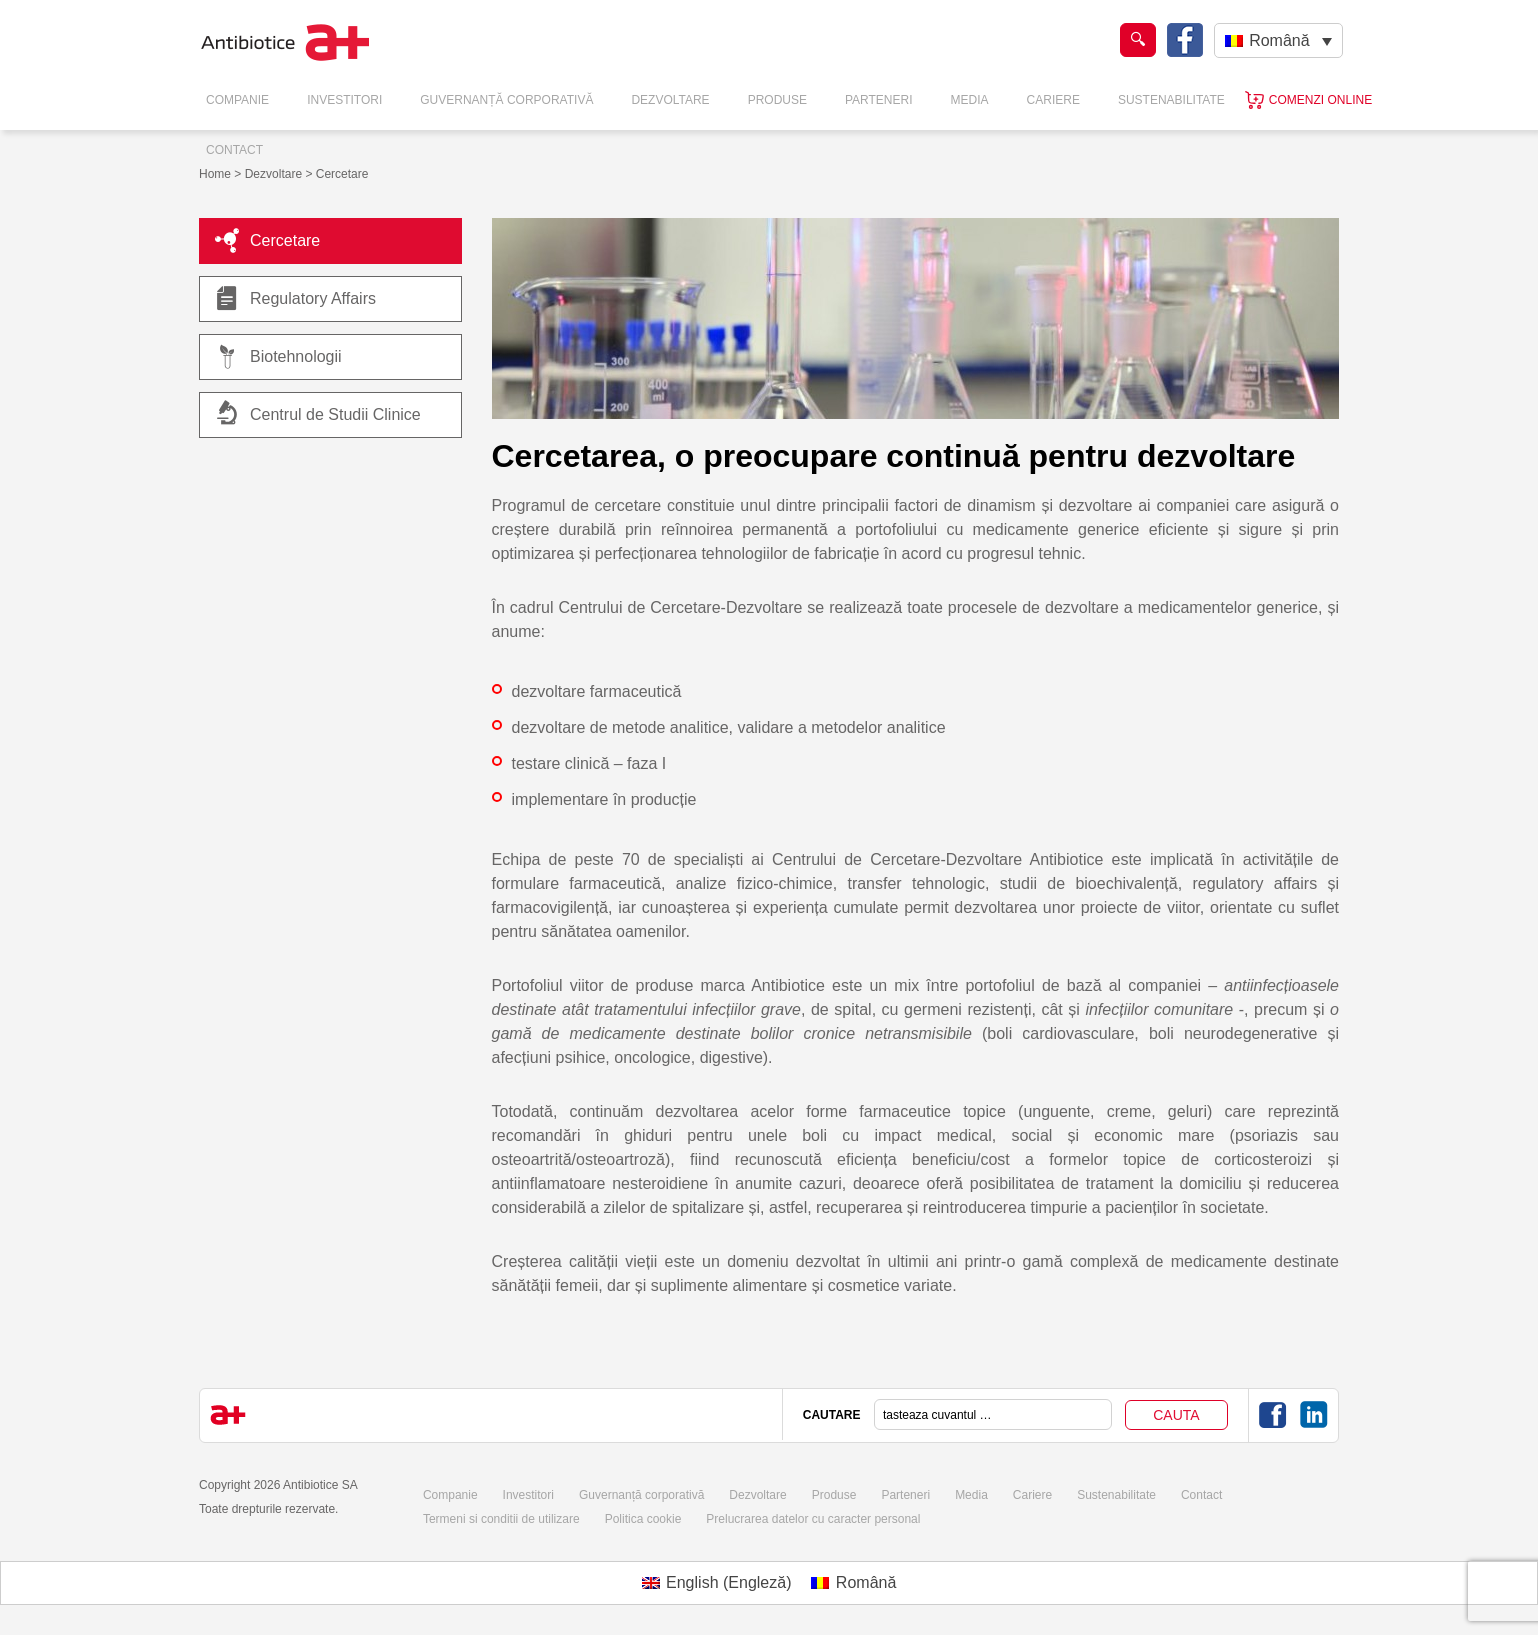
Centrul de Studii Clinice (335, 414)
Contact (234, 150)
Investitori (344, 100)
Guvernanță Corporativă (506, 100)
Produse (777, 100)
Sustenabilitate (1171, 100)
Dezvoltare (670, 100)
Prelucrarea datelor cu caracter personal (813, 1519)
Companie (237, 100)
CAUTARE (832, 1415)
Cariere (1053, 100)
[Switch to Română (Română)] (853, 1583)
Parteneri (879, 100)
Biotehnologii (278, 357)
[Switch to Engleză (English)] (717, 1583)
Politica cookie (643, 1519)
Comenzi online (1320, 100)
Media (970, 100)
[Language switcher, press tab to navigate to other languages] (1278, 40)
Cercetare (267, 241)
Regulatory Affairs (295, 299)
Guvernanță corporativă (641, 1495)
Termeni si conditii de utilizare (501, 1519)
